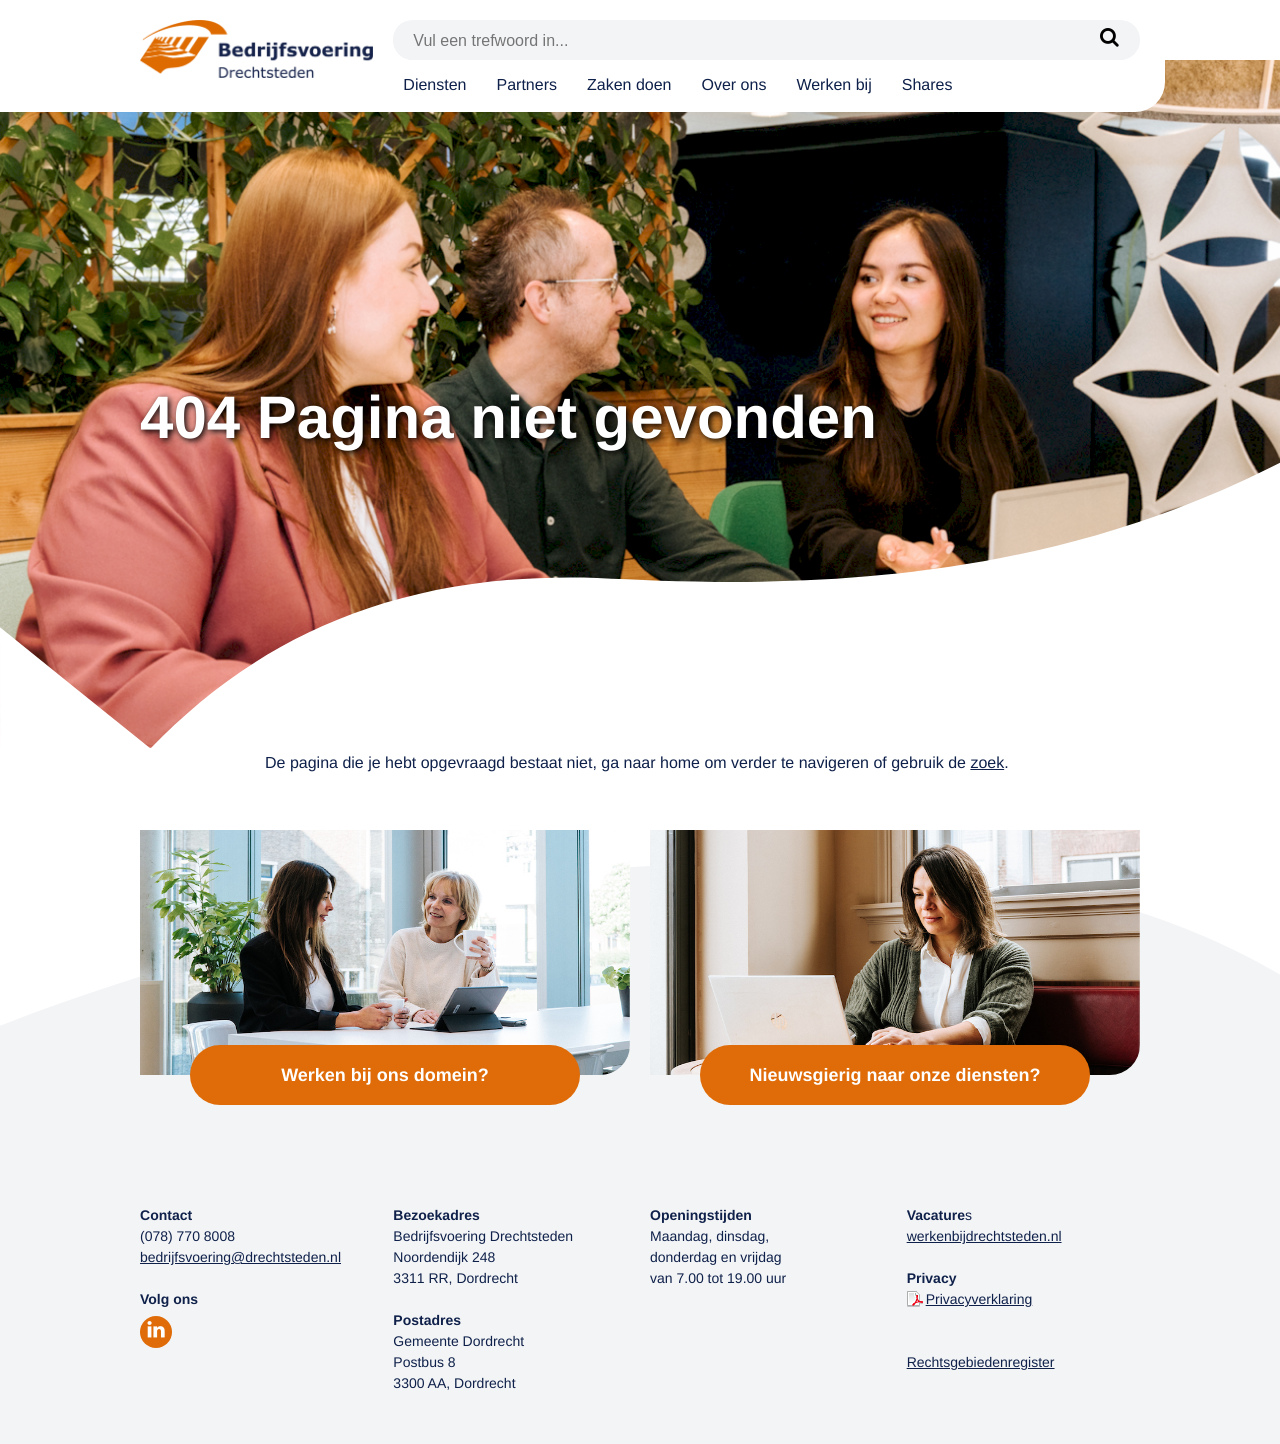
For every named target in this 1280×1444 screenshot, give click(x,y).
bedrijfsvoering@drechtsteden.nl (240, 1257)
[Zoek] (1110, 40)
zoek (987, 763)
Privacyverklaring (979, 1299)
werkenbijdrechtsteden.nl (984, 1236)
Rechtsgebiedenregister (981, 1362)
